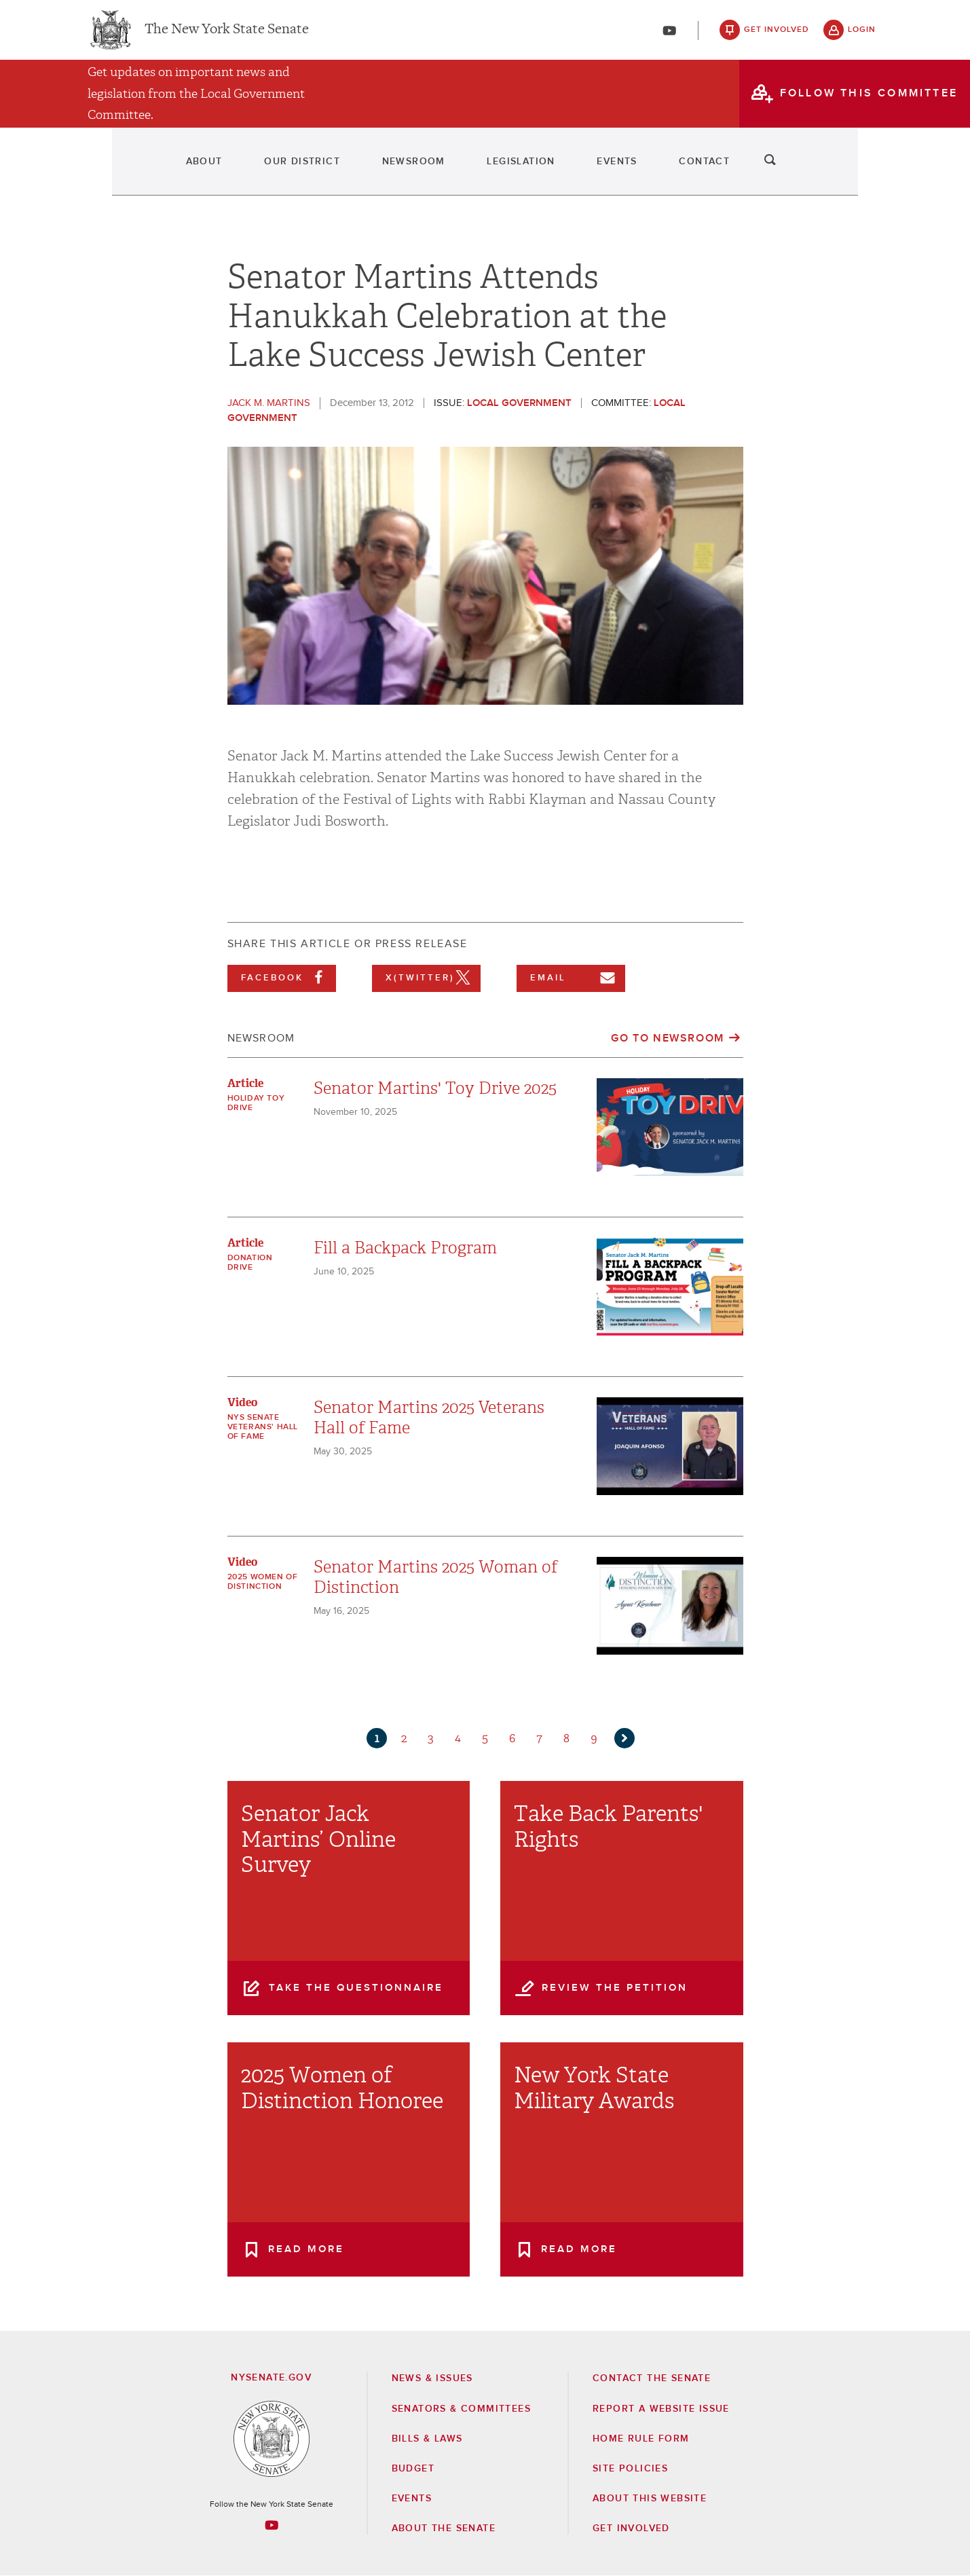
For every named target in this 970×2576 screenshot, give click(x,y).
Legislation (528, 169)
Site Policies (630, 2468)
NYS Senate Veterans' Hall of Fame (262, 1427)
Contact (777, 169)
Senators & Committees (461, 2409)
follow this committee (869, 101)
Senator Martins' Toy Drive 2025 (435, 1088)
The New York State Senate (227, 34)
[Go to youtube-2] (669, 35)
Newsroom (387, 169)
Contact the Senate (652, 2378)
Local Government (519, 403)
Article (245, 1083)
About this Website (650, 2498)
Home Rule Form (641, 2439)
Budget (413, 2468)
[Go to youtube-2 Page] (271, 2525)
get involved (776, 34)
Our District (244, 169)
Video (242, 1402)
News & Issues (432, 2378)
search (862, 170)
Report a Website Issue (661, 2409)
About (112, 169)
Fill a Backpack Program (405, 1248)
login (862, 34)
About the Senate (444, 2528)
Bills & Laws (427, 2439)
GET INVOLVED (631, 2528)
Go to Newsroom (667, 1038)
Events (657, 169)
